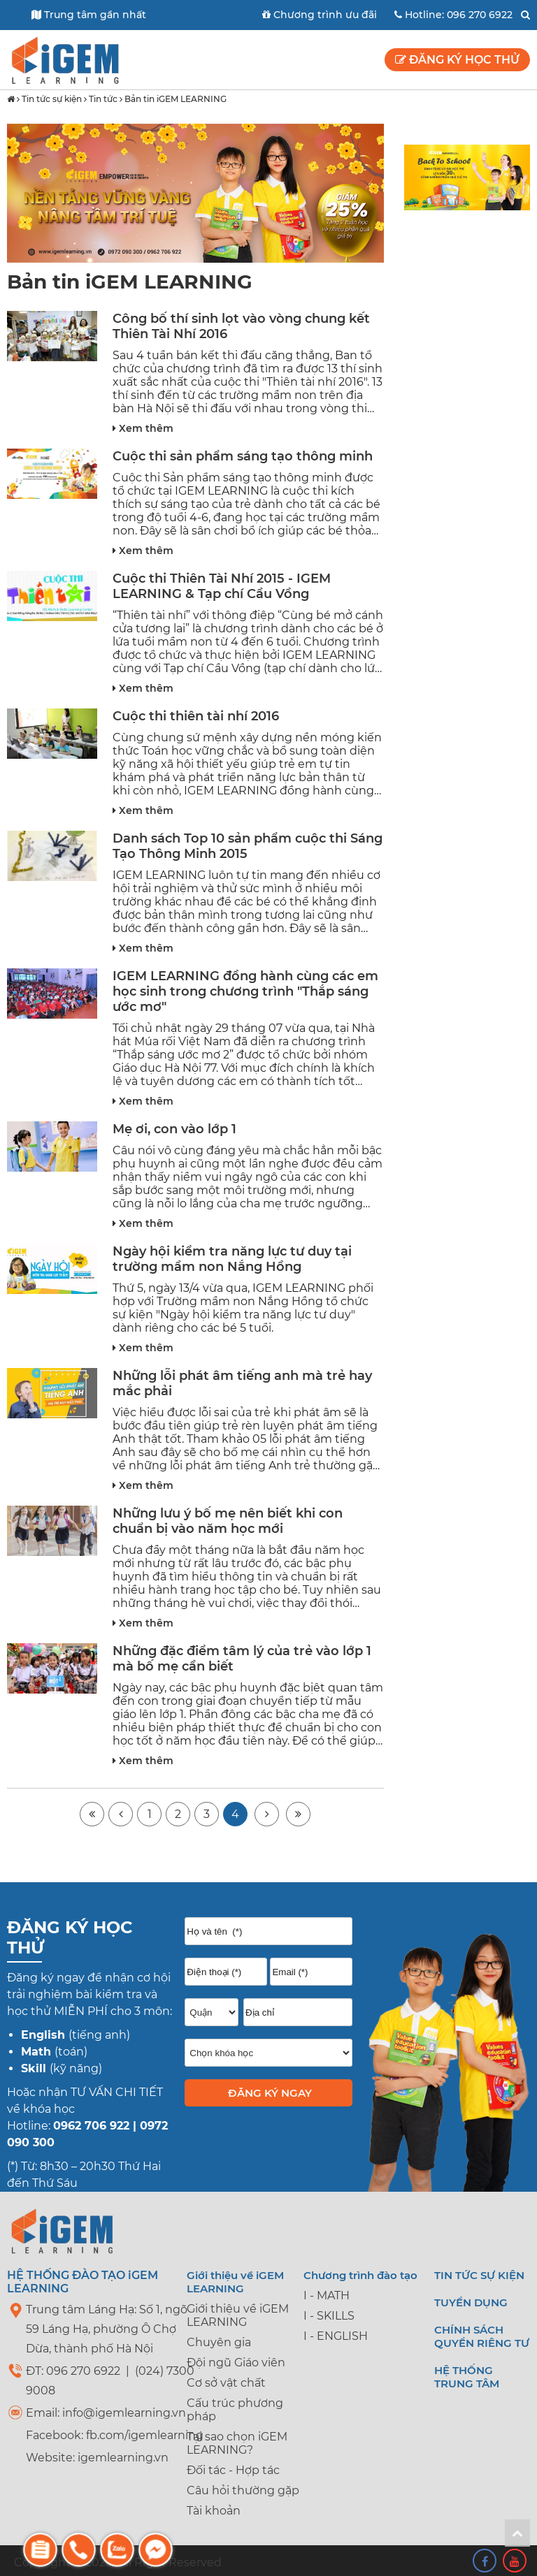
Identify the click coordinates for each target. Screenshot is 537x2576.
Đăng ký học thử (457, 59)
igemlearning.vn (123, 2457)
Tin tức (103, 99)
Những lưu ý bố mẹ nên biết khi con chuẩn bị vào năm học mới (228, 1521)
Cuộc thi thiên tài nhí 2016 (196, 716)
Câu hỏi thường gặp (243, 2490)
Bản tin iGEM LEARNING (175, 99)
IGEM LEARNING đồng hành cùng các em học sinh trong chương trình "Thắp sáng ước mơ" (245, 991)
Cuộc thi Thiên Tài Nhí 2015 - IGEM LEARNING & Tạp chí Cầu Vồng (222, 586)
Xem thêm (143, 428)
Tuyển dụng (471, 2302)
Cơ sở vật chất (226, 2382)
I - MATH (326, 2295)
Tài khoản (214, 2510)
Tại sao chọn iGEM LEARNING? (237, 2443)
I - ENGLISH (335, 2336)
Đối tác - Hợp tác (233, 2470)
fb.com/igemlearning (144, 2435)
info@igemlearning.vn (124, 2412)
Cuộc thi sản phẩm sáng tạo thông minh (243, 456)
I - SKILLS (329, 2315)
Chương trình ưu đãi (319, 14)
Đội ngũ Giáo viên (236, 2362)
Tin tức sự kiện (52, 99)
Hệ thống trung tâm (466, 2377)
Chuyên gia (219, 2342)
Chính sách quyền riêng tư (481, 2336)
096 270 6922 (480, 14)
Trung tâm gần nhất (88, 14)
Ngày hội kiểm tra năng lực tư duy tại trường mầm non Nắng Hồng (232, 1259)
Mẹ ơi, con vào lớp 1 (174, 1129)
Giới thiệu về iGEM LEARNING (238, 2315)
